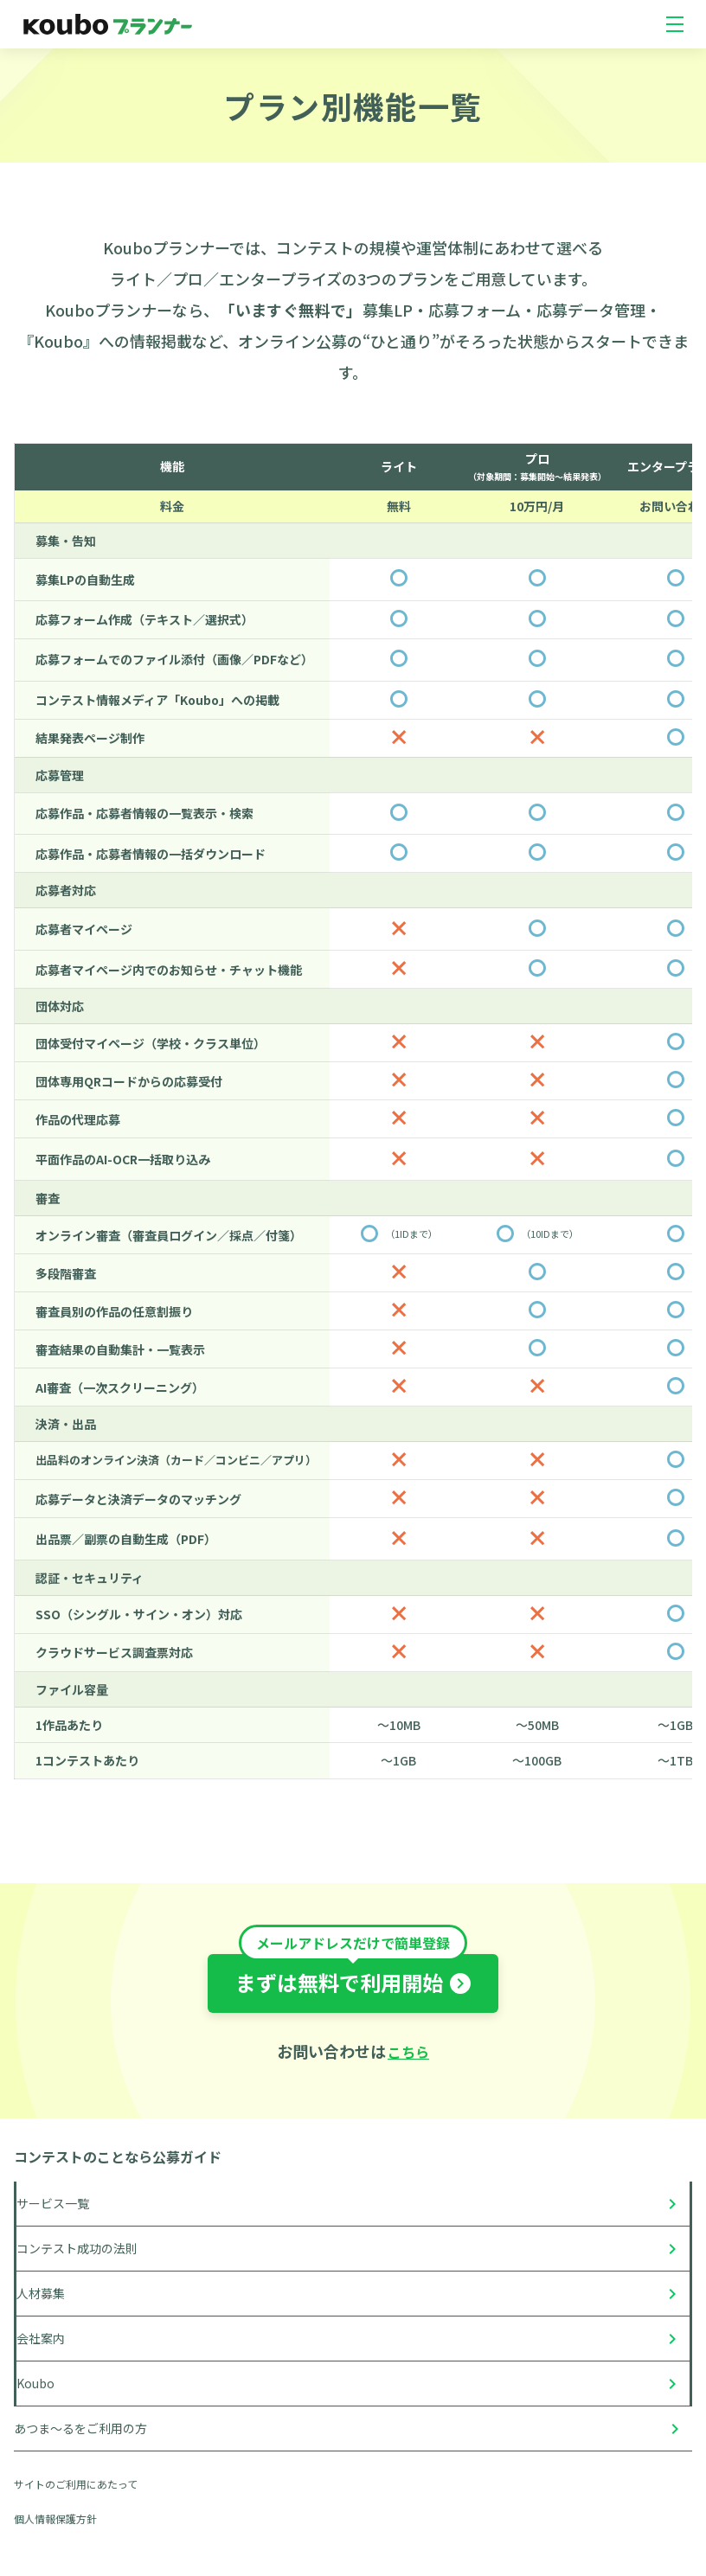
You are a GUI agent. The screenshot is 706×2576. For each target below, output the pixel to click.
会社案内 (40, 2338)
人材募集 (40, 2293)
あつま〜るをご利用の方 (80, 2428)
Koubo (35, 2383)
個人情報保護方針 (55, 2518)
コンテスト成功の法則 (77, 2248)
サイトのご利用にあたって (76, 2484)
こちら (408, 2051)
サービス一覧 (52, 2203)
